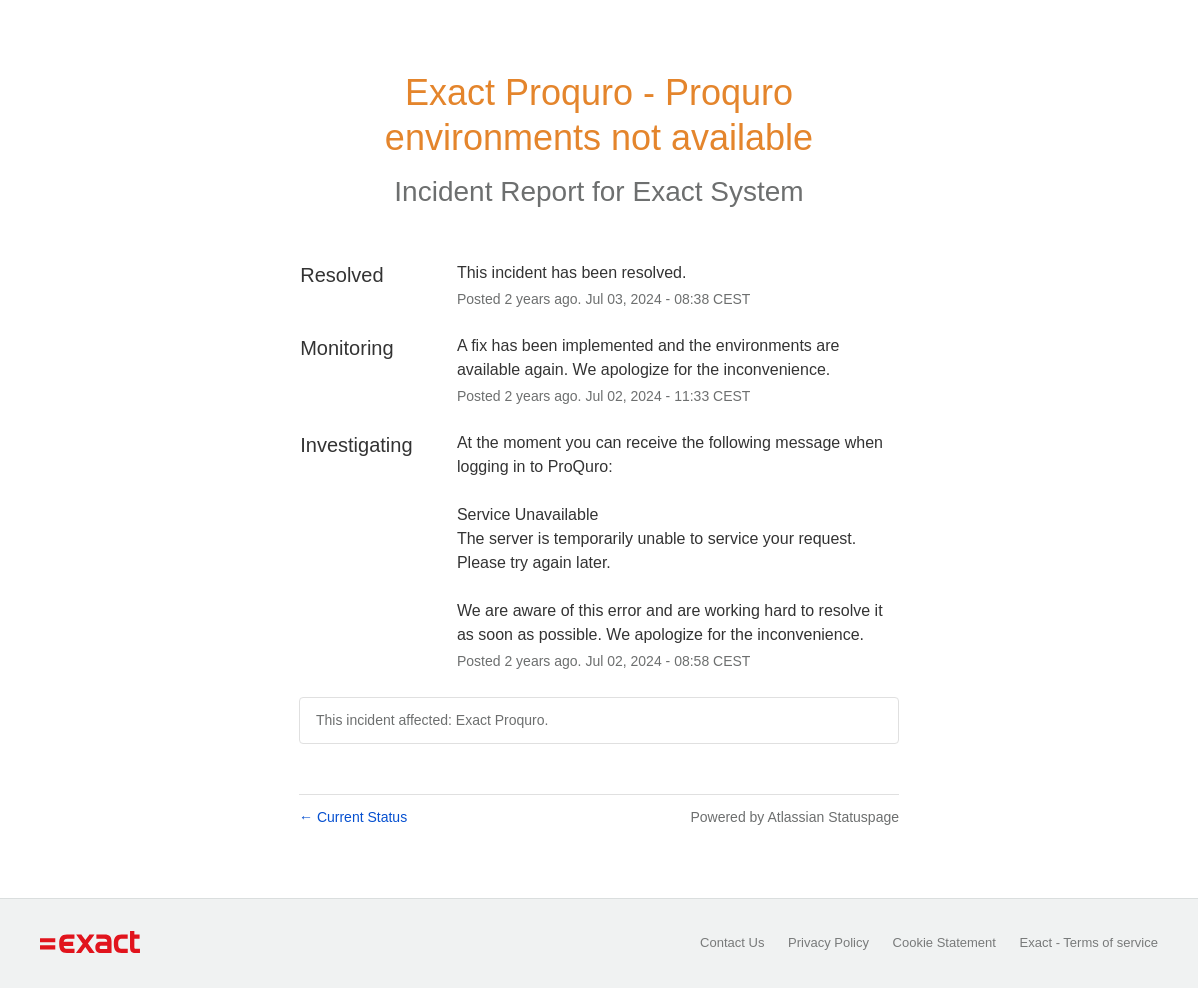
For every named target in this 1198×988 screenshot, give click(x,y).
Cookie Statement (944, 942)
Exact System (717, 191)
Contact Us (732, 942)
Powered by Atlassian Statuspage (794, 817)
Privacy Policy (828, 942)
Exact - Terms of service (1089, 942)
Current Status (353, 817)
